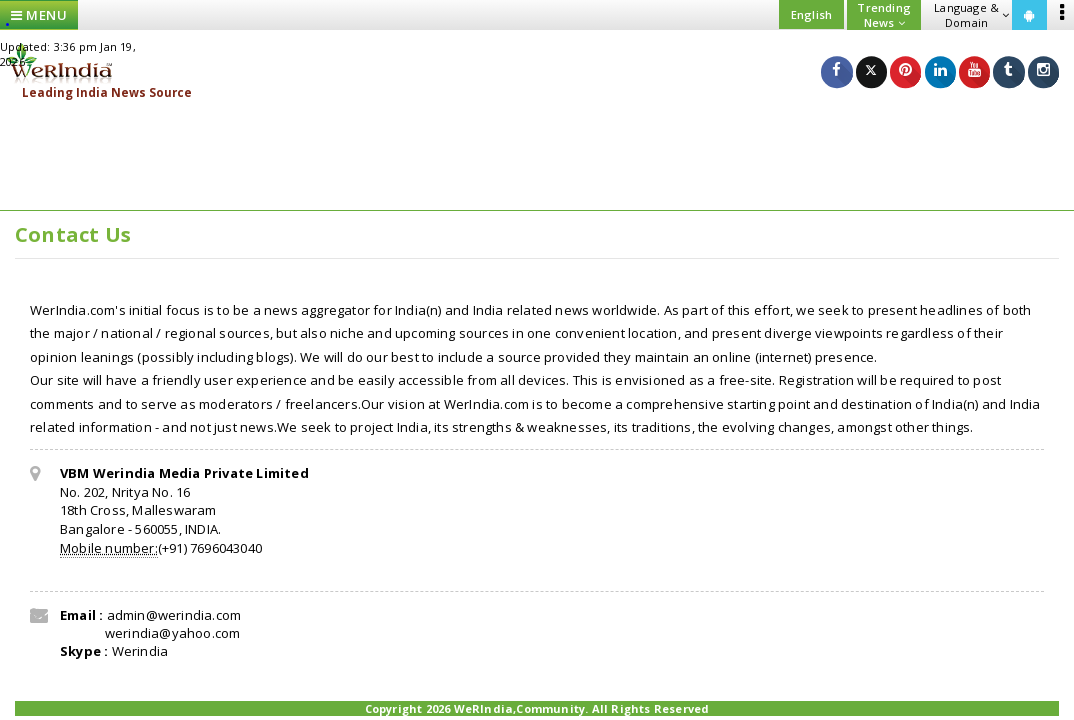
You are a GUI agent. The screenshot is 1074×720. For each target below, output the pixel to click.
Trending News (884, 15)
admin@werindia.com (174, 615)
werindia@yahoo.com (171, 633)
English (811, 14)
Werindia (140, 651)
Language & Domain (971, 15)
